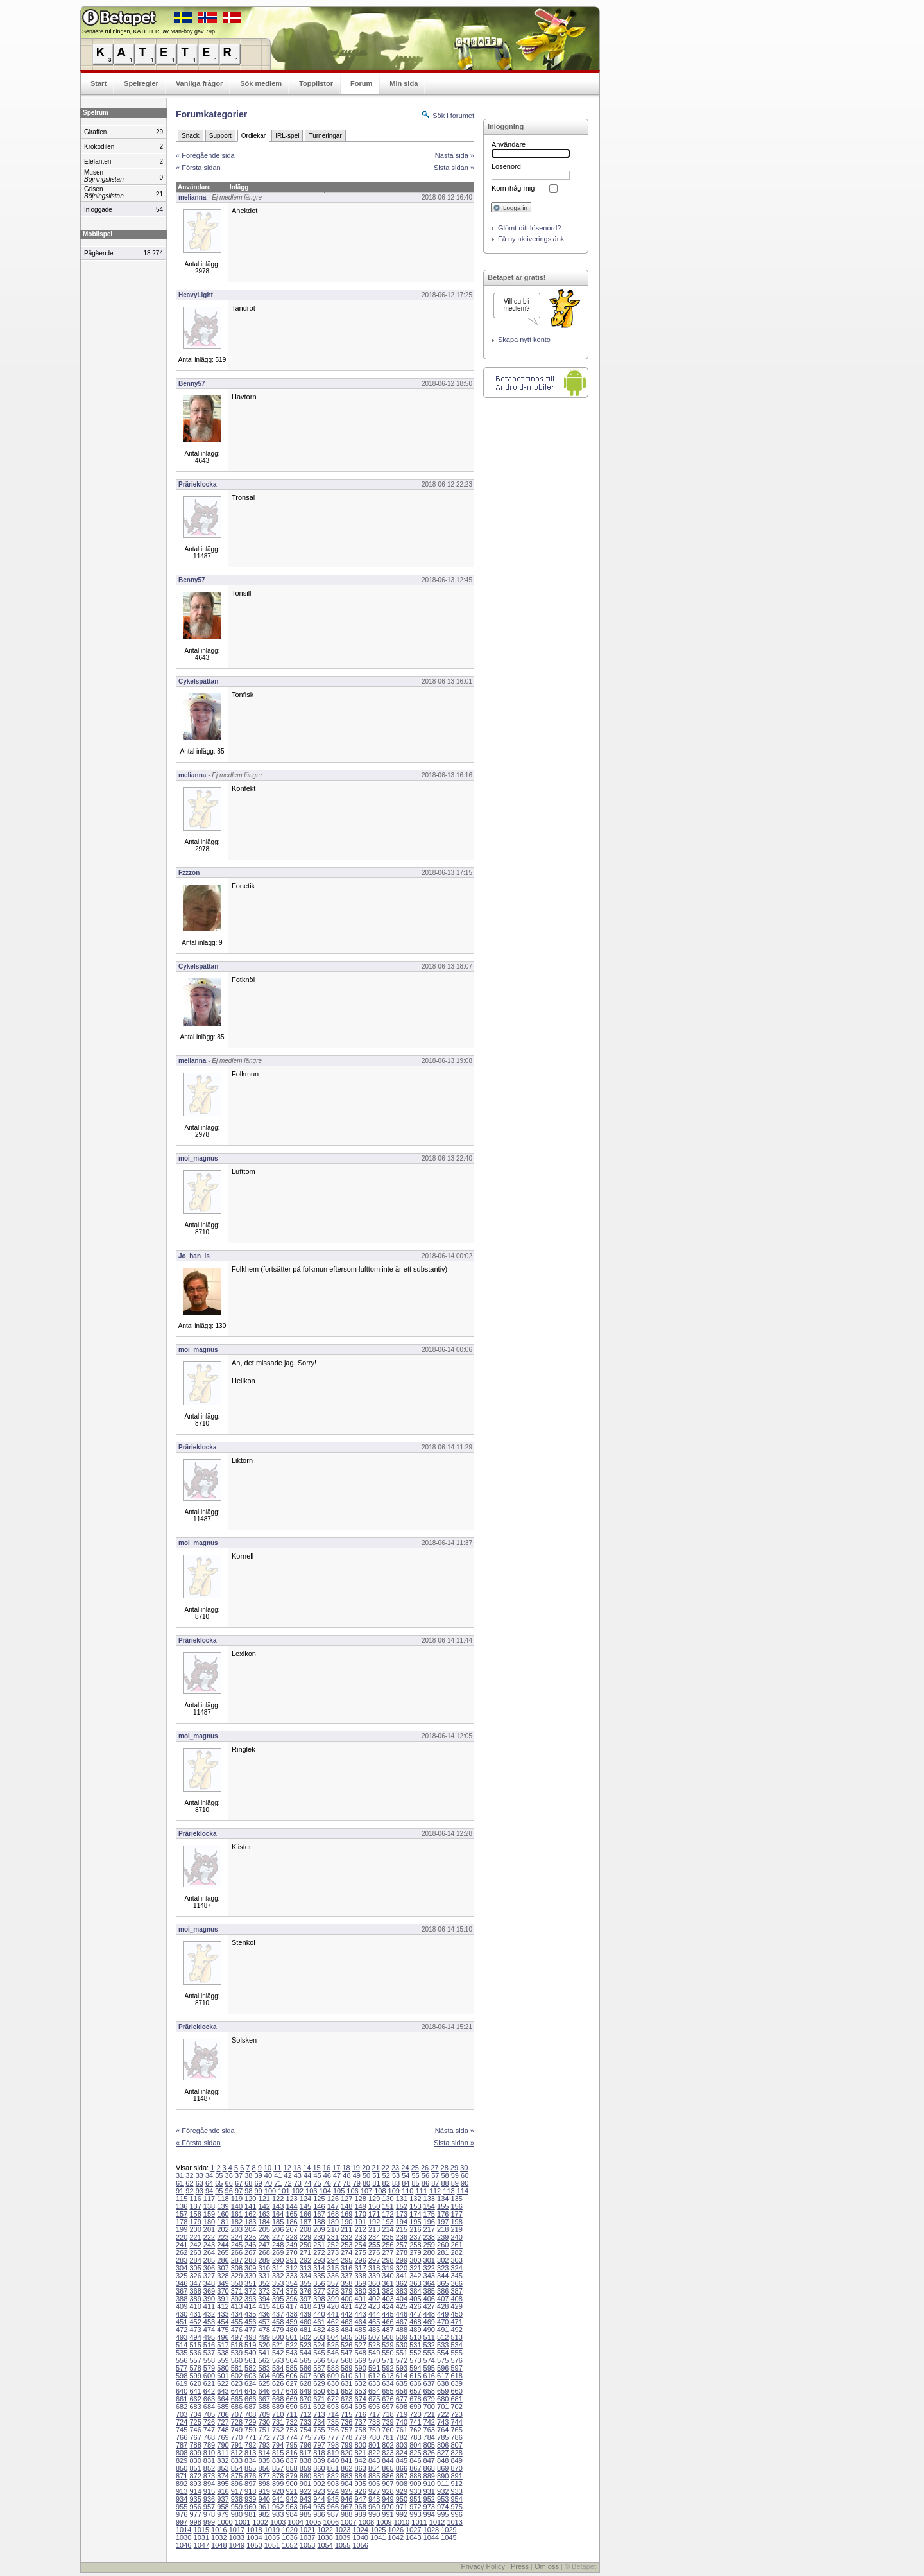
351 (250, 2283)
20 (366, 2168)
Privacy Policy (482, 2566)
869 (443, 2468)
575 (443, 2360)
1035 (272, 2537)
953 (443, 2499)
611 (360, 2376)
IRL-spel (287, 135)
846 (415, 2460)
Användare (509, 144)
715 (346, 2414)
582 (250, 2368)
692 (319, 2406)
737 (360, 2422)
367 (181, 2291)
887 (401, 2476)
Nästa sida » (454, 155)
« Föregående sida (205, 155)
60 (464, 2175)
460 (305, 2322)
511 (429, 2337)
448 (429, 2314)
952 (429, 2499)
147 (333, 2206)
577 (181, 2368)
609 (333, 2376)
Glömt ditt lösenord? (529, 228)
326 (195, 2275)
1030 (183, 2537)
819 (333, 2453)
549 (374, 2352)
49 (357, 2175)
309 (250, 2268)
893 (195, 2483)
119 (237, 2198)
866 (401, 2468)
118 (222, 2198)
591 (374, 2368)
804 (415, 2445)
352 (264, 2283)
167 (319, 2214)
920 (278, 2491)
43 (298, 2175)
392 (237, 2299)
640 (181, 2391)
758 (360, 2429)
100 (270, 2191)
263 (195, 2252)
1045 (448, 2537)
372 (250, 2291)
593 (401, 2368)
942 (291, 2499)
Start (98, 83)
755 (319, 2429)
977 (195, 2514)
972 (415, 2507)
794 (278, 2445)
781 (387, 2437)
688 (264, 2406)
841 (346, 2460)
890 (443, 2476)
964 (305, 2507)
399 (333, 2299)
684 (209, 2406)
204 (250, 2229)
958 (222, 2507)
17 (336, 2168)
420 (333, 2306)
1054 (324, 2545)
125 (319, 2198)
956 (195, 2507)
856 (264, 2468)
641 (195, 2391)
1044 (431, 2537)
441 (333, 2314)
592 (387, 2368)
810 (209, 2453)
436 (264, 2314)
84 (405, 2183)
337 (346, 2275)
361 (387, 2283)
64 (209, 2183)
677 (401, 2399)
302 (443, 2260)
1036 (289, 2537)
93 (199, 2191)
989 (360, 2514)
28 (445, 2168)
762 (415, 2429)
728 (237, 2422)
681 (456, 2399)
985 (305, 2514)
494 (195, 2337)
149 (360, 2206)
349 (222, 2283)
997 (181, 2522)
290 (278, 2260)
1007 (348, 2522)
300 (415, 2260)
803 (401, 2445)
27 (434, 2168)
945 (333, 2499)
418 (305, 2306)
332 (278, 2275)
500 (278, 2337)
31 (180, 2175)
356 (319, 2283)
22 (385, 2168)
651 (333, 2391)
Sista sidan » (454, 167)
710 (278, 2414)
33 (199, 2175)
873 (209, 2476)
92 (189, 2191)
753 (291, 2429)
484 (346, 2329)
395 (278, 2299)
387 (456, 2291)
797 (319, 2445)
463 (346, 2322)
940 (264, 2499)
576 (456, 2360)
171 (374, 2214)
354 (291, 2283)
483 (333, 2329)
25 (415, 2168)
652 (346, 2391)
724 (181, 2422)
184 (264, 2222)
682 (181, 2406)
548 (360, 2352)
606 (291, 2376)
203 (237, 2229)
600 (209, 2376)
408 (456, 2299)
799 (346, 2445)
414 (250, 2306)
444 (374, 2314)
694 (346, 2406)
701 (443, 2406)
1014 (183, 2530)
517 (222, 2345)
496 (222, 2337)
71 (278, 2183)
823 (387, 2453)
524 (319, 2345)
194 (401, 2222)
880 (305, 2476)
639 (456, 2383)
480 (291, 2329)
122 (278, 2198)
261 (456, 2245)
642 (209, 2391)
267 (250, 2252)
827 (443, 2453)
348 (209, 2283)
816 (291, 2453)
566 (319, 2360)
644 (237, 2391)
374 (278, 2291)
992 (401, 2514)
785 (443, 2437)
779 (360, 2437)
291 (291, 2260)
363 (415, 2283)
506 (360, 2337)
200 (195, 2229)
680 (443, 2399)
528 (374, 2345)
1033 (236, 2537)
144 (291, 2206)
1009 (383, 2522)
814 (264, 2453)
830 (195, 2460)
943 (305, 2499)
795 (291, 2445)
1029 (448, 2530)
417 (291, 2306)
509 (401, 2337)
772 (264, 2437)
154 (429, 2206)
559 (222, 2360)
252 (333, 2245)
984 (291, 2514)
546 (333, 2352)
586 (305, 2368)
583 (264, 2368)
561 (250, 2360)
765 (456, 2429)
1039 (342, 2537)
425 (401, 2306)
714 (333, 2414)
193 (387, 2222)
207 (291, 2229)
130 (387, 2198)
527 (360, 2345)
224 (237, 2237)
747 (209, 2429)
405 (415, 2299)
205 (264, 2229)
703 (181, 2414)
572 (401, 2360)
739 (387, 2422)
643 (222, 2391)
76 (327, 2183)
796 (305, 2445)
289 (264, 2260)
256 (387, 2245)
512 (443, 2337)
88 (445, 2183)
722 (443, 2414)
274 (346, 2252)
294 (333, 2260)
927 (374, 2491)
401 (360, 2299)
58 (445, 2175)
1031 (201, 2537)
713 (319, 2414)
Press (520, 2566)
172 (387, 2214)
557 (195, 2360)
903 (333, 2483)
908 (401, 2483)
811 (222, 2453)
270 (291, 2252)
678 (415, 2399)
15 (316, 2168)
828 (456, 2453)
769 (222, 2437)
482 (319, 2329)
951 (415, 2499)
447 (415, 2314)
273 (333, 2252)
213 (374, 2229)
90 (464, 2183)
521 (278, 2345)
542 (278, 2352)
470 (443, 2322)
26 (425, 2168)
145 (305, 2206)
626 (278, 2383)
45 (317, 2175)
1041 (378, 2537)
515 (195, 2345)
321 (415, 2268)
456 (250, 2322)
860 (319, 2468)
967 (346, 2507)
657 (415, 2391)
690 (291, 2406)
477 (250, 2329)
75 (317, 2183)
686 (237, 2406)
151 (387, 2206)
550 (387, 2352)
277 (387, 2252)
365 (443, 2283)
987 (333, 2514)
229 (305, 2237)
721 (429, 2414)
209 (319, 2229)
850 (181, 2468)
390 (209, 2299)
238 (429, 2237)
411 (209, 2306)
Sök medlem (261, 83)
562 (264, 2360)
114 (462, 2191)
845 (401, 2460)
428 (443, 2306)
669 (291, 2399)
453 (209, 2322)
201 (209, 2229)
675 (374, 2399)
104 (325, 2191)
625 (264, 2383)
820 (346, 2453)
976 (181, 2514)
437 (278, 2314)
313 (305, 2268)
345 (456, 2275)
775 (305, 2437)
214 (387, 2229)
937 (222, 2499)
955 (181, 2507)
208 (305, 2229)
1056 (360, 2545)
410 (195, 2306)
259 (429, 2245)
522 (291, 2345)
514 (181, 2345)
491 (443, 2329)
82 (386, 2183)
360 (374, 2283)
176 (443, 2214)
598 (181, 2376)
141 (250, 2206)
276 (374, 2252)
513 (456, 2337)
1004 (295, 2522)
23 (395, 2168)
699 (415, 2406)
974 (443, 2507)
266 (237, 2252)
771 (250, 2437)
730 (264, 2422)
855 (250, 2468)
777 (333, 2437)
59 (455, 2175)
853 (222, 2468)
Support (220, 135)
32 (189, 2175)
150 (374, 2206)
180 (209, 2222)
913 (181, 2491)
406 (429, 2299)
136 (181, 2206)
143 (278, 2206)
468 (415, 2322)
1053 (307, 2545)
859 (305, 2468)
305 (195, 2268)
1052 (289, 2545)
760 (387, 2429)
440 (319, 2314)
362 (401, 2283)
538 (222, 2352)
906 (374, 2483)
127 (346, 2198)
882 (333, 2476)
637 (429, 2383)
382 (387, 2291)
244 (222, 2245)
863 (360, 2468)
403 (387, 2299)
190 (346, 2222)
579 (209, 2368)
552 (415, 2352)
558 (209, 2360)
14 (307, 2168)
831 (209, 2460)
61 (180, 2183)
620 (195, 2383)
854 (237, 2468)
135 (456, 2198)
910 (429, 2483)
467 (401, 2322)
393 (250, 2299)
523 (305, 2345)
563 (278, 2360)
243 (209, 2245)
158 (195, 2214)
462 (333, 2322)
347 (195, 2283)
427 (429, 2306)
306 (209, 2268)
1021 (307, 2530)
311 (278, 2268)
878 (278, 2476)
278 (401, 2252)
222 (209, 2237)
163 (264, 2214)
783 (415, 2437)
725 (195, 2422)
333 (291, 2275)
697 (387, 2406)
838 (305, 2460)
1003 (278, 2522)
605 (278, 2376)
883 (346, 2476)
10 (267, 2168)
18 (346, 2168)
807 (456, 2445)
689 (278, 2406)
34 (209, 2175)
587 (319, 2368)
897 (250, 2483)
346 (181, 2283)
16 (326, 2168)
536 (195, 2352)
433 (222, 2314)
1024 (360, 2530)
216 (415, 2229)
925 (346, 2491)
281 (443, 2252)
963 (291, 2507)
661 (181, 2399)
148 (346, 2206)
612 (374, 2376)
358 (346, 2283)
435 (250, 2314)
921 (291, 2491)
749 (237, 2429)
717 (374, 2414)
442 (346, 2314)
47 (337, 2175)
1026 (396, 2530)
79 (357, 2183)
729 (250, 2422)
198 (456, 2222)
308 (237, 2268)
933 (456, 2491)
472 (181, 2329)
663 (209, 2399)
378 (333, 2291)
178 (181, 2222)
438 (291, 2314)
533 (443, 2345)
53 (396, 2175)
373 (264, 2291)
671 (319, 2399)
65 (219, 2183)
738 (374, 2422)
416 (278, 2306)
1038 (324, 2537)
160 (222, 2214)
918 (250, 2491)
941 (278, 2499)
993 (415, 2514)
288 (250, 2260)
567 (333, 2360)
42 (287, 2175)
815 (278, 2453)
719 (401, 2414)
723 (456, 2414)
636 (415, 2383)
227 (278, 2237)
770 (237, 2437)
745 (181, 2429)
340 (387, 2275)
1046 (183, 2545)
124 (305, 2198)
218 (443, 2229)
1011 (419, 2522)
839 (319, 2460)
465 (374, 2322)
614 (401, 2376)
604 (264, 2376)
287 (237, 2260)
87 (435, 2183)
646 (264, 2391)
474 (209, 2329)
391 (222, 2299)
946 (346, 2499)
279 (415, 2252)
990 (374, 2514)
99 (258, 2191)
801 (374, 2445)
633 (374, 2383)
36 (229, 2175)
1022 (324, 2530)
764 (443, 2429)
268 (264, 2252)
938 (237, 2499)
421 (346, 2306)
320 (401, 2268)
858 (291, 2468)
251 (319, 2245)
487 (387, 2329)
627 (291, 2383)
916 (222, 2491)
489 (415, 2329)
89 (455, 2183)
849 (456, 2460)
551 (401, 2352)
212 (360, 2229)
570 (374, 2360)
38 (248, 2175)
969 (374, 2507)
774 (291, 2437)
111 (421, 2191)
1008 (366, 2522)
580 (222, 2368)
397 (305, 2299)
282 (456, 2252)
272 (319, 2252)
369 (209, 2291)
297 (374, 2260)
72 (287, 2183)
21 (375, 2168)
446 (401, 2314)
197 (443, 2222)
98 (248, 2191)
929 (401, 2491)
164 (278, 2214)
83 (396, 2183)
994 (429, 2514)
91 (180, 2191)
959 (237, 2507)
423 (374, 2306)
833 (237, 2460)
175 (429, 2214)
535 (181, 2352)
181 (222, 2222)
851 (195, 2468)
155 (443, 2206)
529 (387, 2345)
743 (443, 2422)
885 (374, 2476)
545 (319, 2352)
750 (250, 2429)
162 (250, 2214)
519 (250, 2345)
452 (195, 2322)
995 (443, 2514)
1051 (272, 2545)
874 (222, 2476)
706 (222, 2414)
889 (429, 2476)
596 (443, 2368)
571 (387, 2360)
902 (319, 2483)
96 (229, 2191)
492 (456, 2329)
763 (429, 2429)
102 (298, 2191)
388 (181, 2299)
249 (291, 2245)
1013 (454, 2522)
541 (264, 2352)
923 (319, 2491)
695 (360, 2406)
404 (401, 2299)
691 (305, 2406)
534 (456, 2345)
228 (291, 2237)
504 (333, 2337)
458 (278, 2322)
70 (268, 2183)
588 (333, 2368)
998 (195, 2522)
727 (222, 2422)
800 (360, 2445)
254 (360, 2245)
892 (181, 2483)
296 (360, 2260)
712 (305, 2414)
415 (264, 2306)
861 (333, 2468)
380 (360, 2291)
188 (319, 2222)
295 (346, 2260)
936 (209, 2499)
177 (456, 2214)
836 (278, 2460)
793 (264, 2445)
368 (195, 2291)
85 (416, 2183)
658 (429, 2391)
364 (429, 2283)
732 (291, 2422)
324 (456, 2268)
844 (387, 2460)
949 (387, 2499)
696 (374, 2406)
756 (333, 2429)
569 (360, 2360)
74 (307, 2183)
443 (360, 2314)
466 (387, 2322)
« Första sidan (198, 167)
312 (291, 2268)
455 (237, 2322)
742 (429, 2422)
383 (401, 2291)
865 (387, 2468)
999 (209, 2522)
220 (181, 2237)
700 (429, 2406)
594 (415, 2368)
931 (429, 2491)
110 (407, 2191)
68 (248, 2183)
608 (319, 2376)
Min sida (403, 83)
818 (319, 2453)
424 (387, 2306)
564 (291, 2360)
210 (333, 2229)
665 (237, 2399)
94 (209, 2191)
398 (319, 2299)
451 (181, 2322)
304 (181, 2268)
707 (237, 2414)
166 (305, 2214)
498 (250, 2337)
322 (429, 2268)
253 (346, 2245)
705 (209, 2414)
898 (264, 2483)
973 (429, 2507)
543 (291, 2352)
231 (333, 2237)
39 (258, 2175)
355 (305, 2283)
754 (305, 2429)
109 (394, 2191)
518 (237, 2345)
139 (222, 2206)
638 (443, 2383)
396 (291, 2299)
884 (360, 2476)
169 (346, 2214)
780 (374, 2437)
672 (333, 2399)
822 (374, 2453)
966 (333, 2507)
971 (401, 2507)
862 (346, 2468)
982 (264, 2514)
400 (346, 2299)
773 (278, 2437)
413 (237, 2306)
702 (456, 2406)
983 (278, 2514)
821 (360, 2453)
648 (291, 2391)
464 (360, 2322)
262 (181, 2252)
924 (333, 2491)
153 (415, 2206)
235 (387, 2237)
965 (319, 2507)
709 (264, 2414)
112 (435, 2191)
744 (456, 2422)
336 (333, 2275)
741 (415, 2422)
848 (443, 2460)
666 (250, 2399)
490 (429, 2329)
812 (237, 2453)
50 (366, 2175)
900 (291, 2483)
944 (319, 2499)
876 (250, 2476)
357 (333, 2283)
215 (401, 2229)
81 (376, 2183)
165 (291, 2214)
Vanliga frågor (199, 83)
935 (195, 2499)
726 (209, 2422)
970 (387, 2507)
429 (456, 2306)
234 (374, 2237)
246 (250, 2245)
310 (264, 2268)
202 (222, 2229)
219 (456, 2229)
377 (319, 2291)
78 (346, 2183)
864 (374, 2468)
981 (250, 2514)
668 (278, 2399)
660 (456, 2391)
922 (305, 2491)
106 (352, 2191)
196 (429, 2222)
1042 (396, 2537)
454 (222, 2322)
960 (250, 2507)
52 (386, 2175)
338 (360, 2275)
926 (360, 2491)
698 (401, 2406)
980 (237, 2514)
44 (307, 2175)
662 (195, 2399)
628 (305, 2383)
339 (374, 2275)
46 (327, 2175)
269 (278, 2252)
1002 (260, 2522)
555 (456, 2352)
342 (415, 2275)
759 (374, 2429)
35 (219, 2175)
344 (443, 2275)
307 (222, 2268)
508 (387, 2337)
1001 (242, 2522)
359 (360, 2283)
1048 (219, 2545)
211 (346, 2229)
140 (237, 2206)
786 (456, 2437)
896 (237, 2483)
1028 (431, 2530)
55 (416, 2175)
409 (181, 2306)
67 (239, 2183)
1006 (331, 2522)
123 (291, 2198)
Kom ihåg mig (513, 188)
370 (222, 2291)
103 (311, 2191)
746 (195, 2429)
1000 (224, 2522)
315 (333, 2268)
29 (454, 2168)
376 (305, 2291)
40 (268, 2175)
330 (250, 2275)
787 (181, 2445)
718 (387, 2414)
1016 (219, 2530)
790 (222, 2445)
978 (209, 2514)
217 (429, 2229)
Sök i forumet (453, 115)
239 (443, 2237)
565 (305, 2360)
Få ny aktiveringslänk (531, 239)
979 (222, 2514)
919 (264, 2491)
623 (237, 2383)
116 (195, 2198)
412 (222, 2306)
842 (360, 2460)
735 (333, 2422)
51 (376, 2175)
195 (415, 2222)
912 (456, 2483)
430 (181, 2314)
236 (401, 2237)
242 (195, 2245)
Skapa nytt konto (524, 339)
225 (250, 2237)
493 (181, 2337)
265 (222, 2252)
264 (209, 2252)
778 (346, 2437)
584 (278, 2368)
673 (346, 2399)
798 (333, 2445)
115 (181, 2198)
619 (181, 2383)
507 (374, 2337)
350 (237, 2283)
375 (291, 2291)
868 (429, 2468)
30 (464, 2168)
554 (443, 2352)
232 (346, 2237)
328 (222, 2275)
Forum (361, 83)
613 (387, 2376)
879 (291, 2476)
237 (415, 2237)
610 (346, 2376)
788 (195, 2445)
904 (346, 2483)
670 (305, 2399)
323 (443, 2268)
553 (429, 2352)
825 (415, 2453)
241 (181, 2245)
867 (415, 2468)
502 (305, 2337)
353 (278, 2283)
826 (429, 2453)
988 (346, 2514)
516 (209, 2345)
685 (222, 2406)
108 (380, 2191)
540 (250, 2352)
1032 (219, 2537)
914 (195, 2491)
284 (195, 2260)
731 (278, 2422)
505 (346, 2337)
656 (401, 2391)
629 (319, 2383)
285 (209, 2260)
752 (278, 2429)
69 (258, 2183)
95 (219, 2191)
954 (456, 2499)
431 (195, 2314)
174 (415, 2214)
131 (401, 2198)
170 (360, 2214)
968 (360, 2507)
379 (346, 2291)
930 (415, 2491)
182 (237, 2222)
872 (195, 2476)
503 (319, 2337)
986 (319, 2514)
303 (456, 2260)
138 (209, 2206)
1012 (437, 2522)
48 (346, 2175)
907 (387, 2483)
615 (415, 2376)
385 (429, 2291)
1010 (401, 2522)
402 (374, 2299)
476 (237, 2329)
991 (387, 2514)
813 (250, 2453)
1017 (236, 2530)
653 (360, 2391)
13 (297, 2168)
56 (425, 2175)
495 (209, 2337)
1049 (236, 2545)
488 (401, 2329)
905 (360, 2483)
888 (415, 2476)
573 (415, 2360)
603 (250, 2376)
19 (356, 2168)
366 (456, 2283)
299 (401, 2260)
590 (360, 2368)
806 (443, 2445)
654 (374, 2391)
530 (401, 2345)
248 (278, 2245)
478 (264, 2329)
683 (195, 2406)
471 (456, 2322)
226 (264, 2237)
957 (209, 2507)
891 (456, 2476)
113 (448, 2191)
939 (250, 2499)
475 (222, 2329)
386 (443, 2291)
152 (401, 2206)
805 (429, 2445)
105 (339, 2191)
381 (374, 2291)
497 (237, 2337)
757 (346, 2429)
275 (360, 2252)
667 (264, 2399)
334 (305, 2275)
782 (401, 2437)
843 (374, 2460)
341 (401, 2275)
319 (387, 2268)
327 (209, 2275)
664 (222, 2399)
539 (237, 2352)
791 (237, 2445)
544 (305, 2352)
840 (333, 2460)
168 (333, 2214)
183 (250, 2222)
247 (264, 2245)
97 (239, 2191)
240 (456, 2237)
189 (333, 2222)
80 (366, 2183)
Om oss (547, 2566)
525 (333, 2345)
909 (415, 2483)
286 (222, 2260)
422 (360, 2306)
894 (209, 2483)
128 (360, 2198)
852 (209, 2468)
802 (387, 2445)
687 (250, 2406)
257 (401, 2245)
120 (250, 2198)
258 (415, 2245)
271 (305, 2252)
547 (346, 2352)
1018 (254, 2530)
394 (264, 2299)
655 (387, 2391)
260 (443, 2245)
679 (429, 2399)
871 (181, 2476)
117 (209, 2198)
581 (237, 2368)
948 (374, 2499)
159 (209, 2214)
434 (237, 2314)
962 (278, 2507)
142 (264, 2206)
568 (346, 2360)
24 (405, 2168)
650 (319, 2391)
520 (264, 2345)
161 (237, 2214)
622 (222, 2383)
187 (305, 2222)
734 (319, 2422)
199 (181, 2229)
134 (443, 2198)
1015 (201, 2530)
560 (237, 2360)
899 (278, 2483)
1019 (272, 2530)
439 (305, 2314)
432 (209, 2314)
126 (333, 2198)
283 (181, 2260)
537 (209, 2352)
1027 (413, 2530)
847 (429, 2460)
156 (456, 2206)
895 (222, 2483)
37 (239, 2175)
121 (264, 2198)
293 (319, 2260)
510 (415, 2337)
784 (429, 2437)
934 (181, 2499)
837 (291, 2460)
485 (360, 2329)
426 (415, 2306)
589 (346, 2368)
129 (374, 2198)
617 (443, 2376)
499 (264, 2337)
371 (237, 2291)
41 (278, 2175)
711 (291, 2414)
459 (291, 2322)
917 (237, 2491)
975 (456, 2507)
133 (429, 2198)
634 (387, 2383)
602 (237, 2376)
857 (278, 2468)
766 (181, 2437)
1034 (254, 2537)
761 (401, 2429)
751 (264, 2429)
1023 (342, 2530)
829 (181, 2460)
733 (305, 2422)
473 (195, 2329)
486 (374, 2329)
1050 (254, 2545)
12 (287, 2168)
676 (387, 2399)
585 (291, 2368)
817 (305, 2453)
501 (291, 2337)
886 (387, 2476)
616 (429, 2376)
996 (456, 2514)
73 (298, 2183)
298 (387, 2260)
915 (209, 2491)
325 (181, 2275)
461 (319, 2322)
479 (278, 2329)
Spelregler (141, 83)
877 (264, 2476)
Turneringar (325, 135)
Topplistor (316, 83)
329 (237, 2275)
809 (195, 2453)
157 (181, 2214)
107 (366, 2191)
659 (443, 2391)
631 (346, 2383)
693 (333, 2406)
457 (264, 2322)
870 (456, 2468)
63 (199, 2183)
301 (429, 2260)
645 (250, 2391)
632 (360, 2383)
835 (264, 2460)
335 (319, 2275)
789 (209, 2445)
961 (264, 2507)
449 (443, 2314)
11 (277, 2168)
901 (305, 2483)
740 (401, 2422)
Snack (191, 135)
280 (429, 2252)
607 (305, 2376)
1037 (307, 2537)
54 (405, 2175)
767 (195, 2437)
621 (209, 2383)
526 (346, 2345)
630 (333, 2383)
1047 (201, 2545)
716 (360, 2414)
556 (181, 2360)
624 (250, 2383)
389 (195, 2299)
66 (229, 2183)
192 (374, 2222)
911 (443, 2483)
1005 (313, 2522)
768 (209, 2437)
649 (305, 2391)
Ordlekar (253, 135)
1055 (342, 2545)
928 (387, 2491)
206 (278, 2229)
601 (222, 2376)
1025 (378, 2530)
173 (401, 2214)
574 (429, 2360)
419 (319, 2306)
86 (425, 2183)
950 (401, 2499)
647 (278, 2391)
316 (346, 2268)
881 (319, 2476)
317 (360, 2268)
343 (429, 2275)
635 (401, 2383)
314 (319, 2268)
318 (374, 2268)
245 (237, 2245)
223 (222, 2237)
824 (401, 2453)
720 (415, 2414)
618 (456, 2376)
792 (250, 2445)
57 (435, 2175)
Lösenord (506, 166)
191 (360, 2222)
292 (305, 2260)
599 (195, 2376)
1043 (413, 2537)
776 (319, 2437)
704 (195, 2414)
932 (443, 2491)
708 (250, 2414)
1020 (289, 2530)
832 (222, 2460)
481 (305, 2329)
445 (387, 2314)
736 (346, 2422)
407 (443, 2299)
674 (360, 2399)
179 (195, 2222)
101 (283, 2191)
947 (360, 2499)
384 (415, 2291)
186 (291, 2222)
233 (360, 2237)
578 (195, 2368)
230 (319, 2237)
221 (195, 2237)
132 (415, 2198)
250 (305, 2245)
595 (429, 2368)
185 (278, 2222)
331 (264, 2275)
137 (195, 2206)
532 (429, 2345)
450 (456, 2314)
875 (237, 2476)
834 (250, 2460)
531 (415, 2345)
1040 (360, 2537)
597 (456, 2368)
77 (337, 2183)
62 (189, 2183)
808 (181, 2453)
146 (319, 2206)
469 (429, 2322)
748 (222, 2429)
